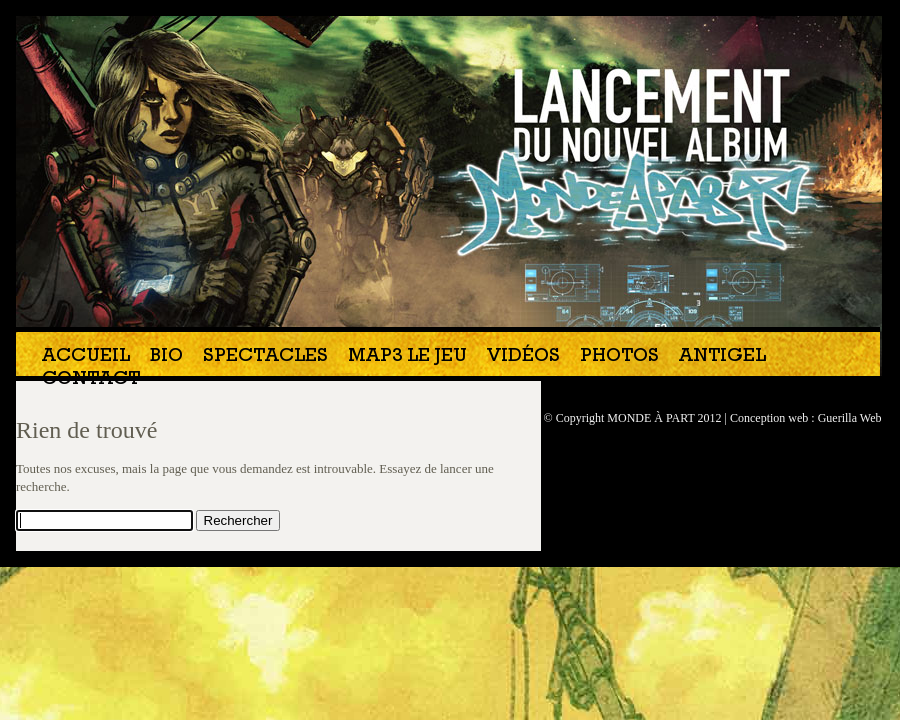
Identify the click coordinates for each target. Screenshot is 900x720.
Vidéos (523, 357)
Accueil (86, 357)
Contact (91, 380)
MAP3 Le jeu (407, 357)
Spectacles (265, 357)
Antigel (722, 357)
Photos (619, 357)
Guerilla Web (850, 418)
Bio (166, 357)
